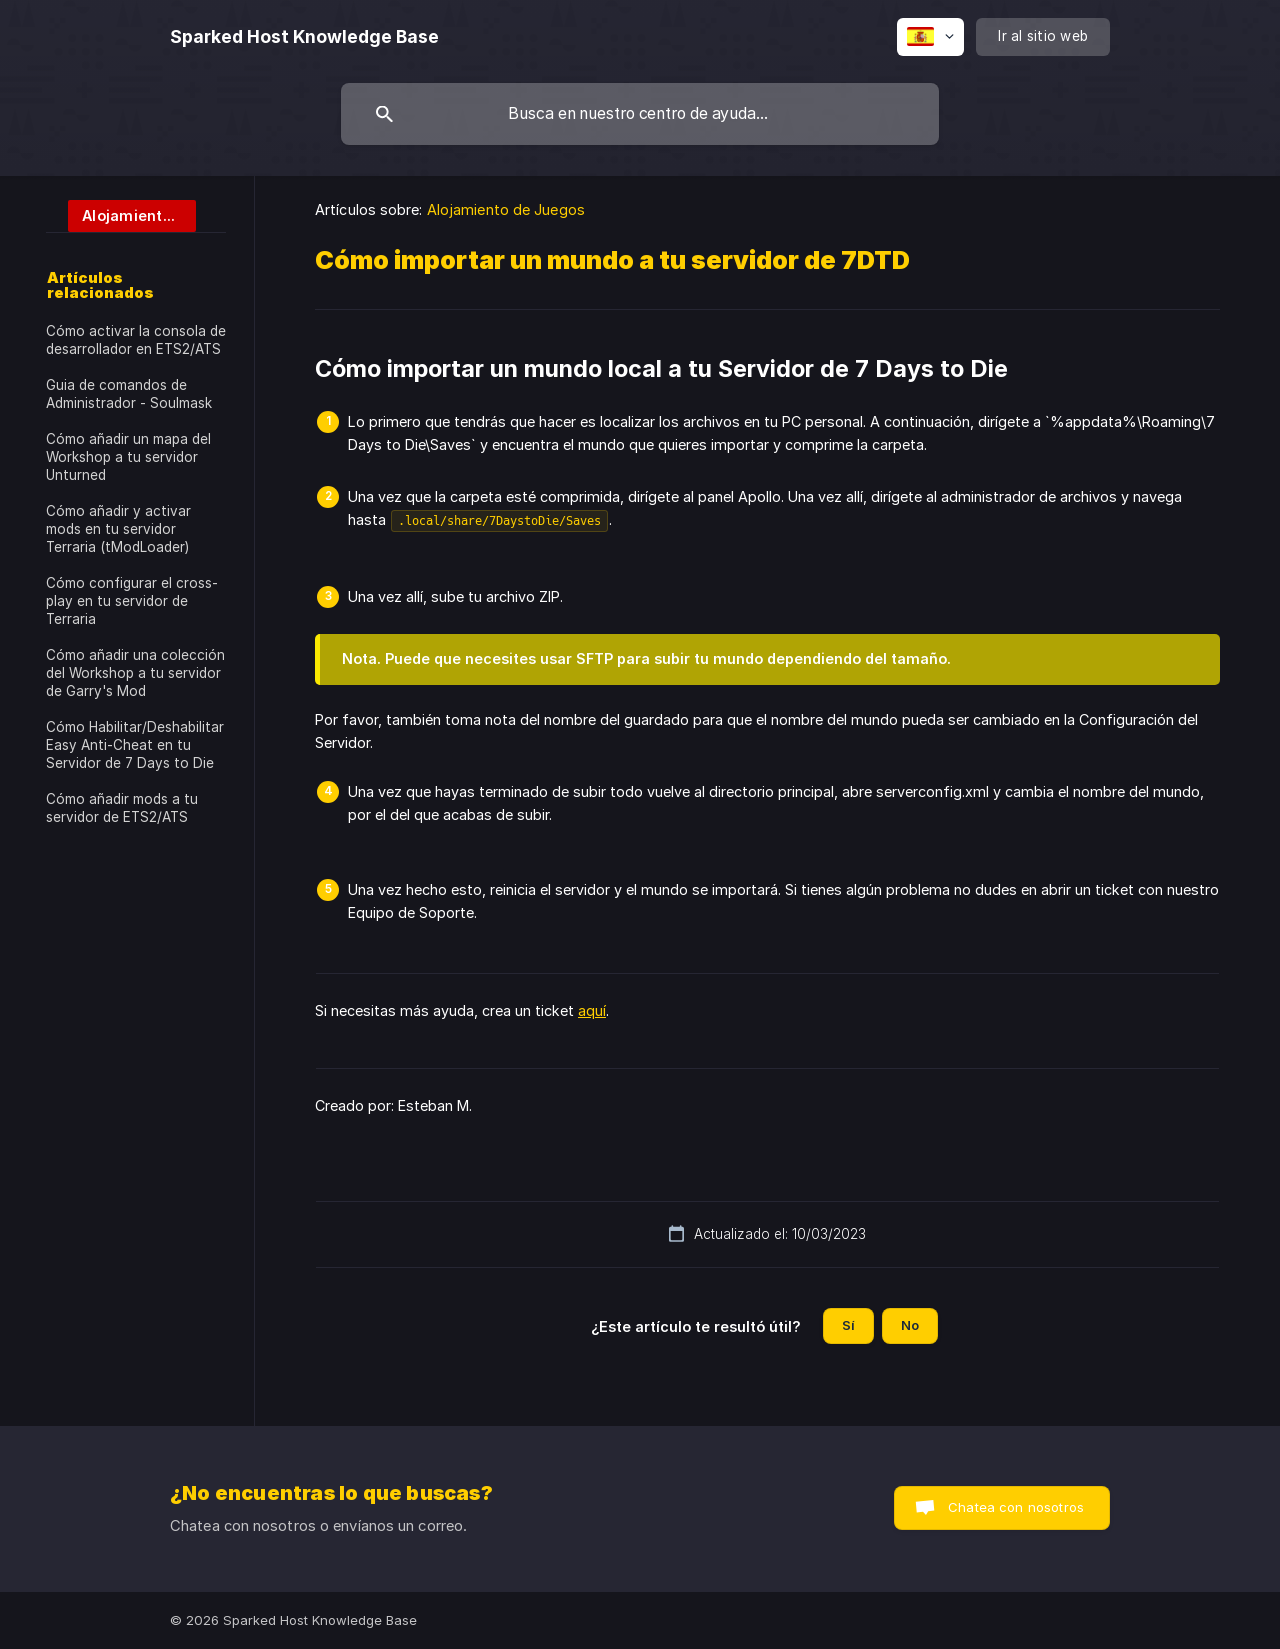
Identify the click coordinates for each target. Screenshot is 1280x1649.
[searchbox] (640, 114)
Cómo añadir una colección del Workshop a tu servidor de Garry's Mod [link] (135, 673)
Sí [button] (848, 1325)
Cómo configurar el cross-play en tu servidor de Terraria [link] (132, 601)
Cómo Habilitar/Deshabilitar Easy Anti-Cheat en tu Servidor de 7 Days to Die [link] (135, 745)
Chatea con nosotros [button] (1016, 1507)
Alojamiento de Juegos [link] (506, 209)
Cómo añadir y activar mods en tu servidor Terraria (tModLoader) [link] (118, 529)
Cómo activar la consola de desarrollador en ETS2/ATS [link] (136, 340)
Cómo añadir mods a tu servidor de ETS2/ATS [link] (122, 808)
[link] (121, 214)
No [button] (910, 1325)
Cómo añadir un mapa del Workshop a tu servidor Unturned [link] (128, 457)
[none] (304, 37)
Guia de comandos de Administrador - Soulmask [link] (129, 394)
